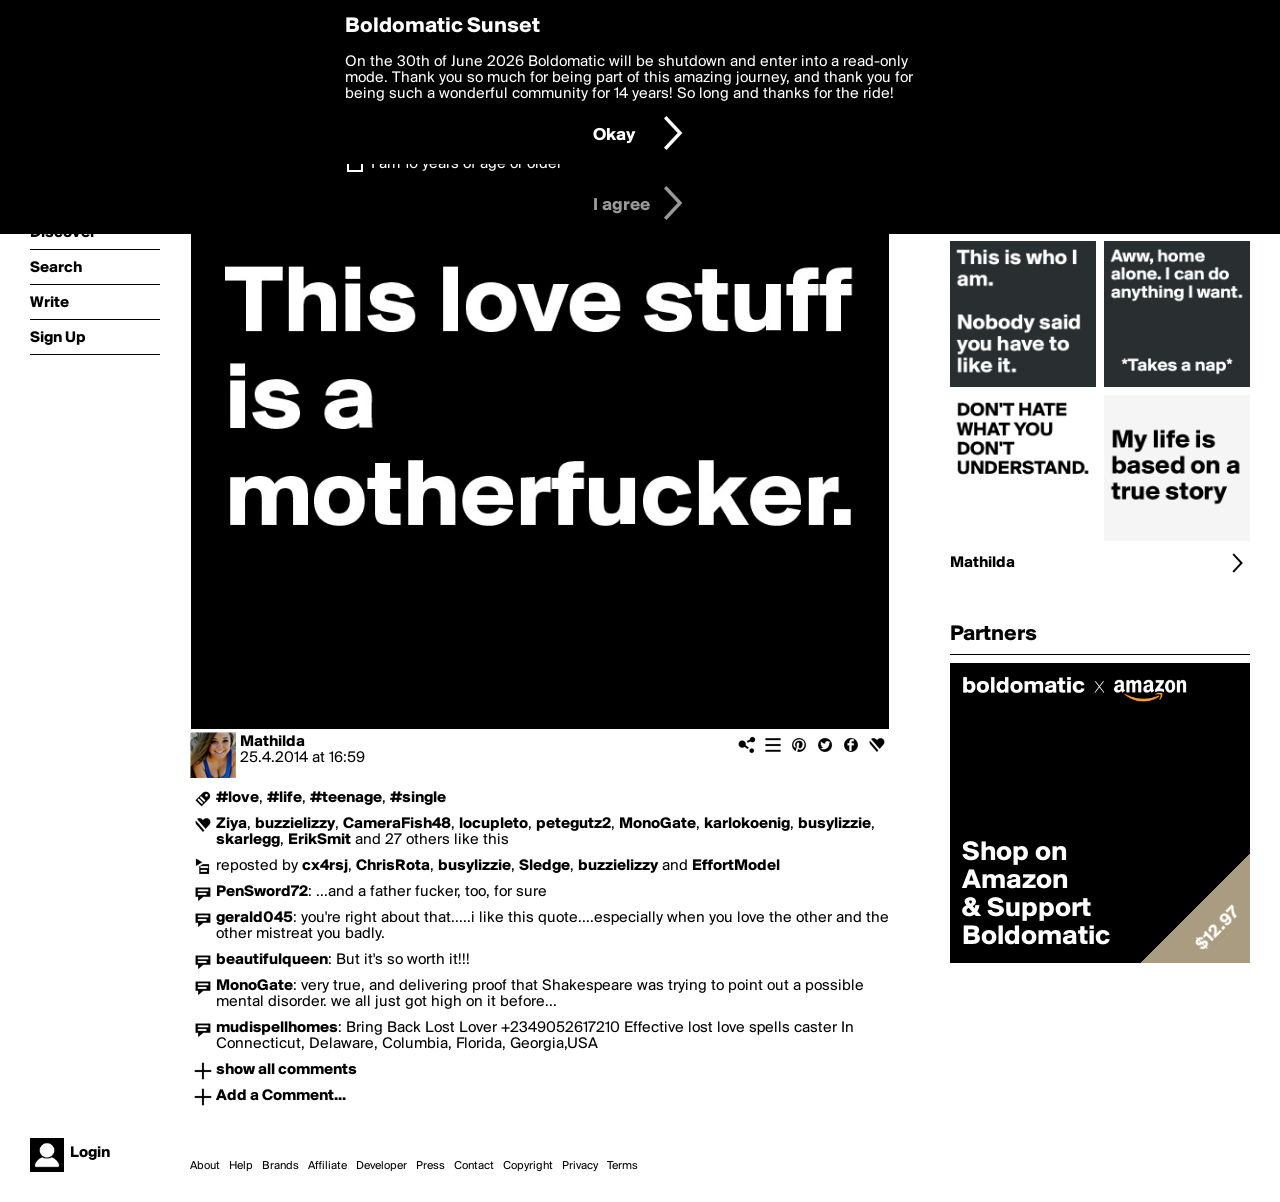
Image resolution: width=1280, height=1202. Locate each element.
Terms (622, 1166)
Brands (280, 1166)
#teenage (346, 798)
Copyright (528, 1166)
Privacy (580, 1166)
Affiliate (327, 1166)
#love (237, 798)
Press (430, 1166)
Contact (474, 1166)
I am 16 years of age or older (466, 164)
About (205, 1166)
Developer (381, 1166)
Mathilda (272, 742)
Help (241, 1166)
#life (284, 798)
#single (418, 798)
